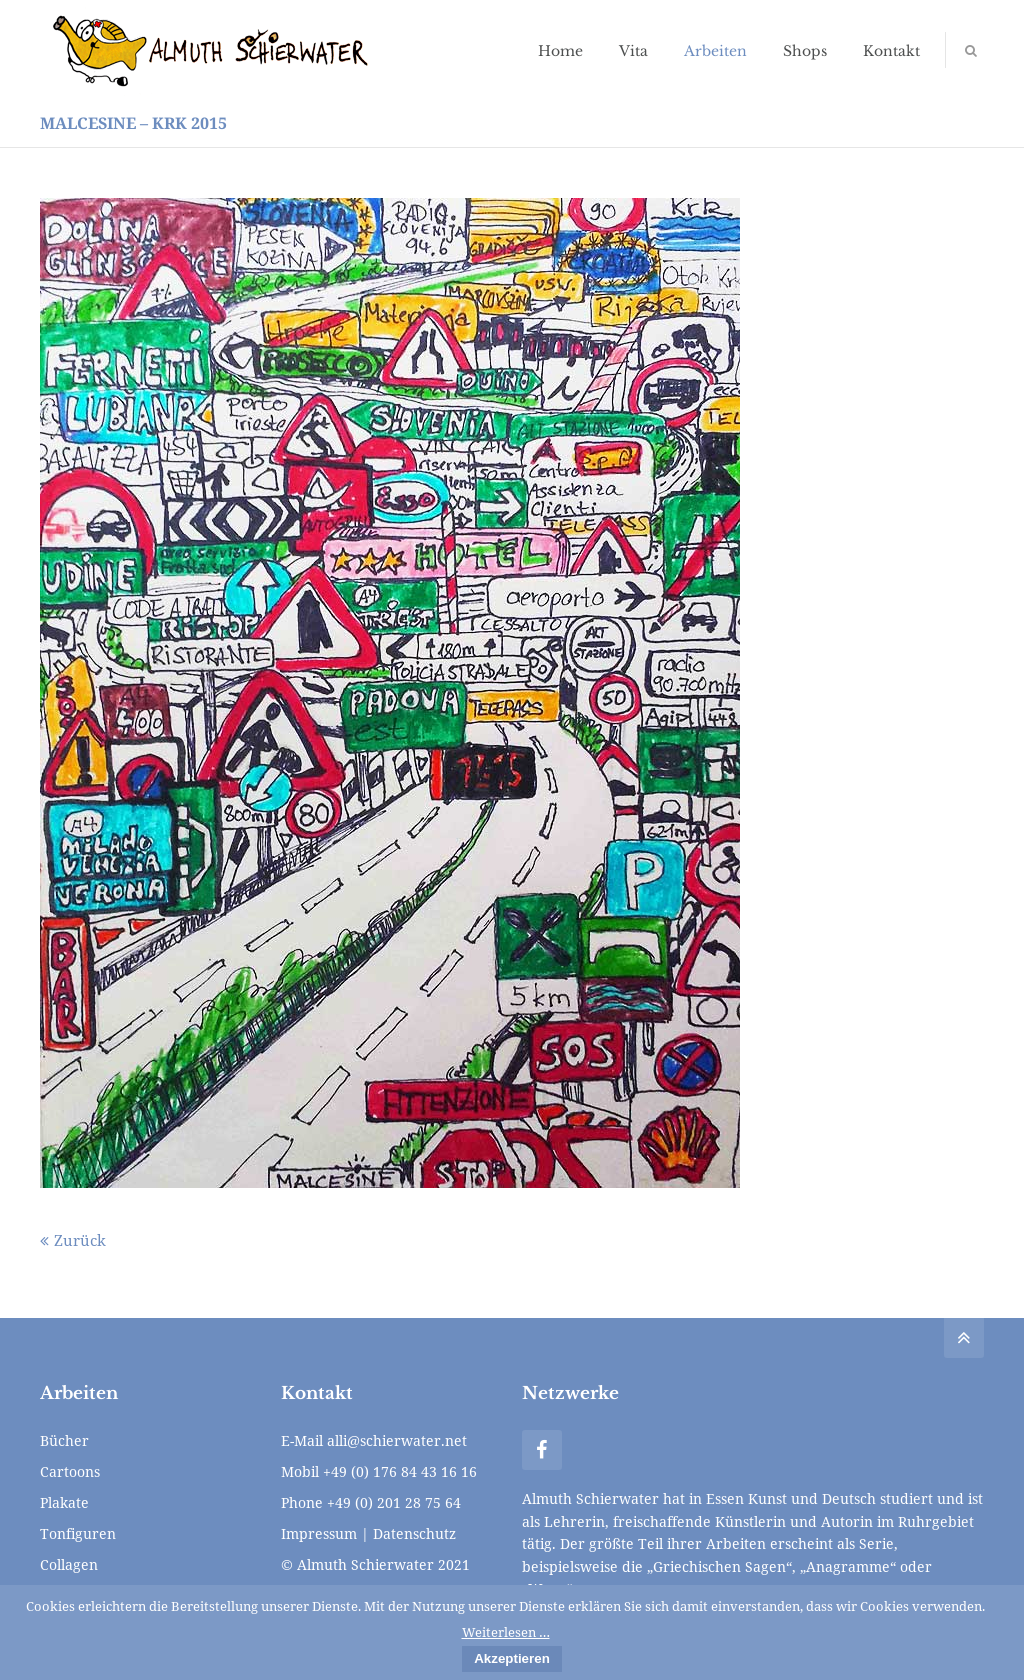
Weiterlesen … (506, 1632)
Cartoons (70, 1471)
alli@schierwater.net (397, 1440)
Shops (805, 51)
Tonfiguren (78, 1533)
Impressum (319, 1533)
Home (560, 51)
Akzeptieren (512, 1658)
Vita (633, 51)
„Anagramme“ (848, 1566)
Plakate (64, 1502)
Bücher (64, 1440)
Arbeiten (715, 51)
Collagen (69, 1564)
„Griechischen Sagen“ (719, 1566)
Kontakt (891, 51)
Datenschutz (414, 1533)
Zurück (80, 1240)
